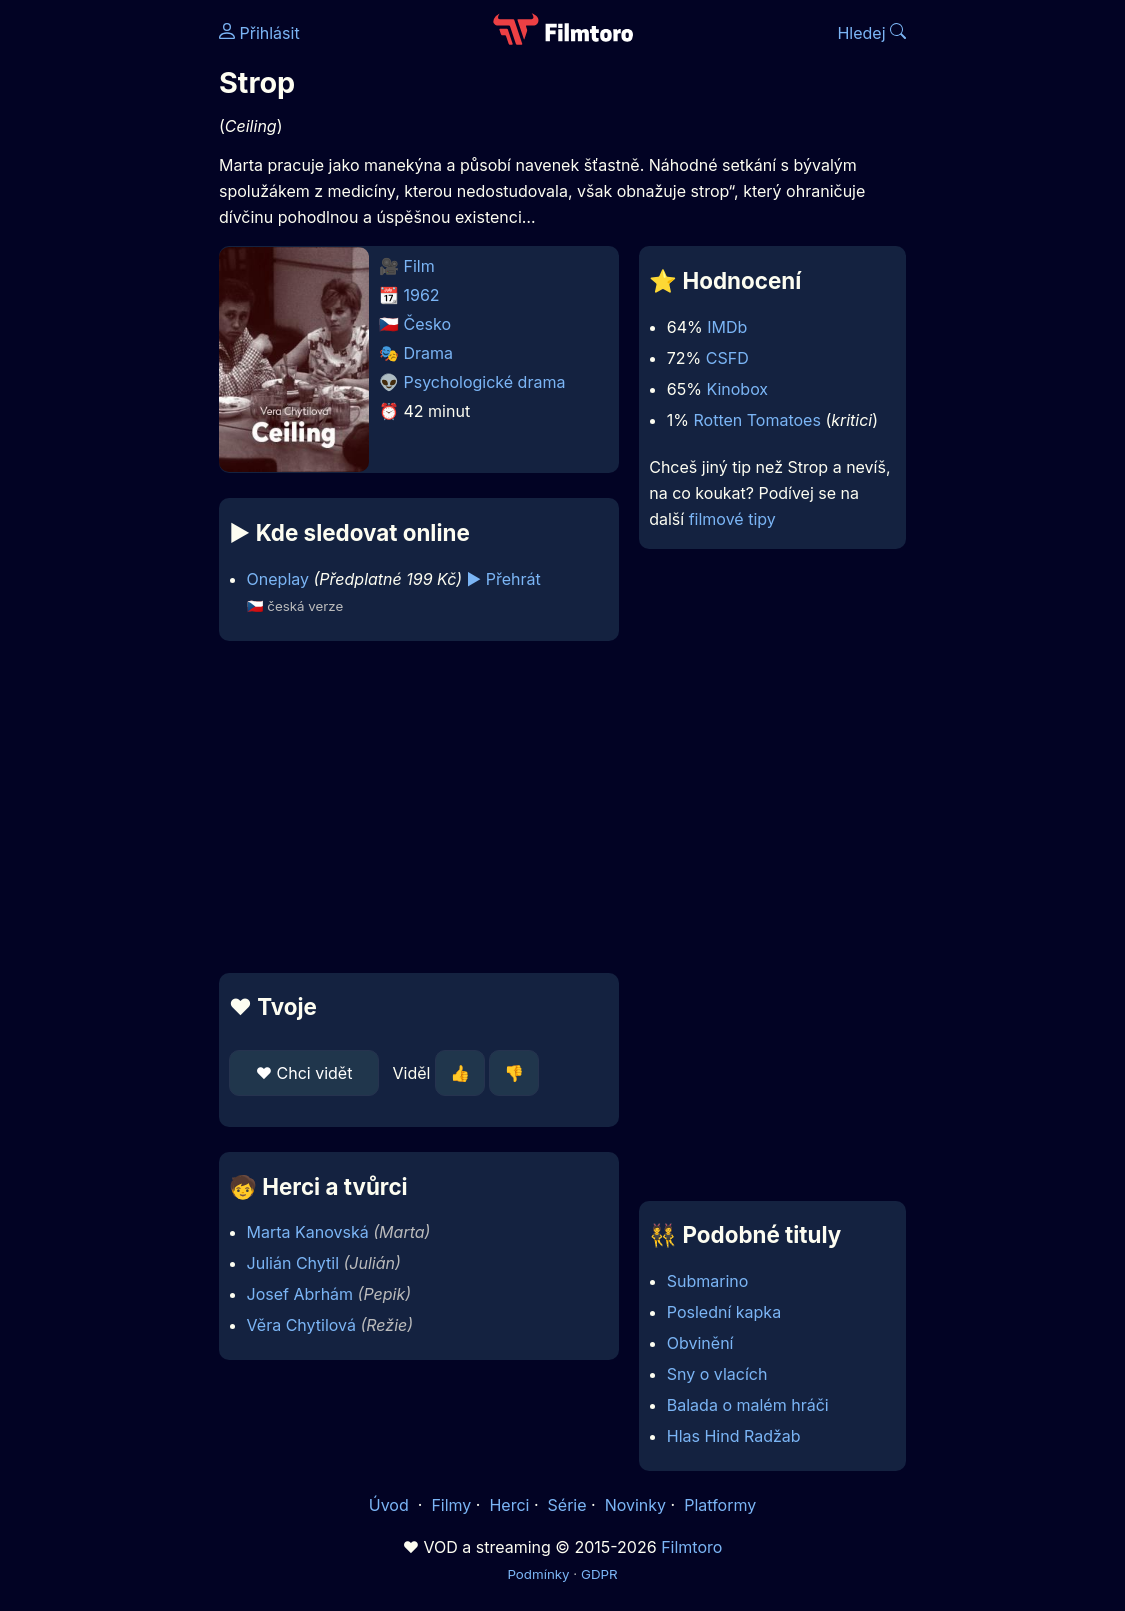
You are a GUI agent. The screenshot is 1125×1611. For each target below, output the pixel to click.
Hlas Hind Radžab (734, 1436)
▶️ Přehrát (504, 579)
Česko (427, 324)
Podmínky (538, 1574)
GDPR (599, 1574)
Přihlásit (259, 33)
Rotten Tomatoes (757, 420)
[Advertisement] (413, 807)
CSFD (727, 358)
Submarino (708, 1281)
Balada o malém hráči (748, 1405)
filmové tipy (732, 519)
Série (567, 1505)
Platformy (720, 1505)
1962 (422, 295)
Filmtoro (691, 1547)
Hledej (871, 33)
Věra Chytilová (301, 1325)
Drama (429, 353)
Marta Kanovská (308, 1232)
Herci (509, 1505)
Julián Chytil (293, 1263)
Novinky (635, 1505)
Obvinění (700, 1343)
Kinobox (737, 389)
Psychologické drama (485, 382)
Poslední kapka (724, 1312)
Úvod (391, 1505)
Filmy (451, 1505)
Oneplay (278, 579)
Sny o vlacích (717, 1374)
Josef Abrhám (300, 1294)
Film (419, 266)
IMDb (727, 327)
